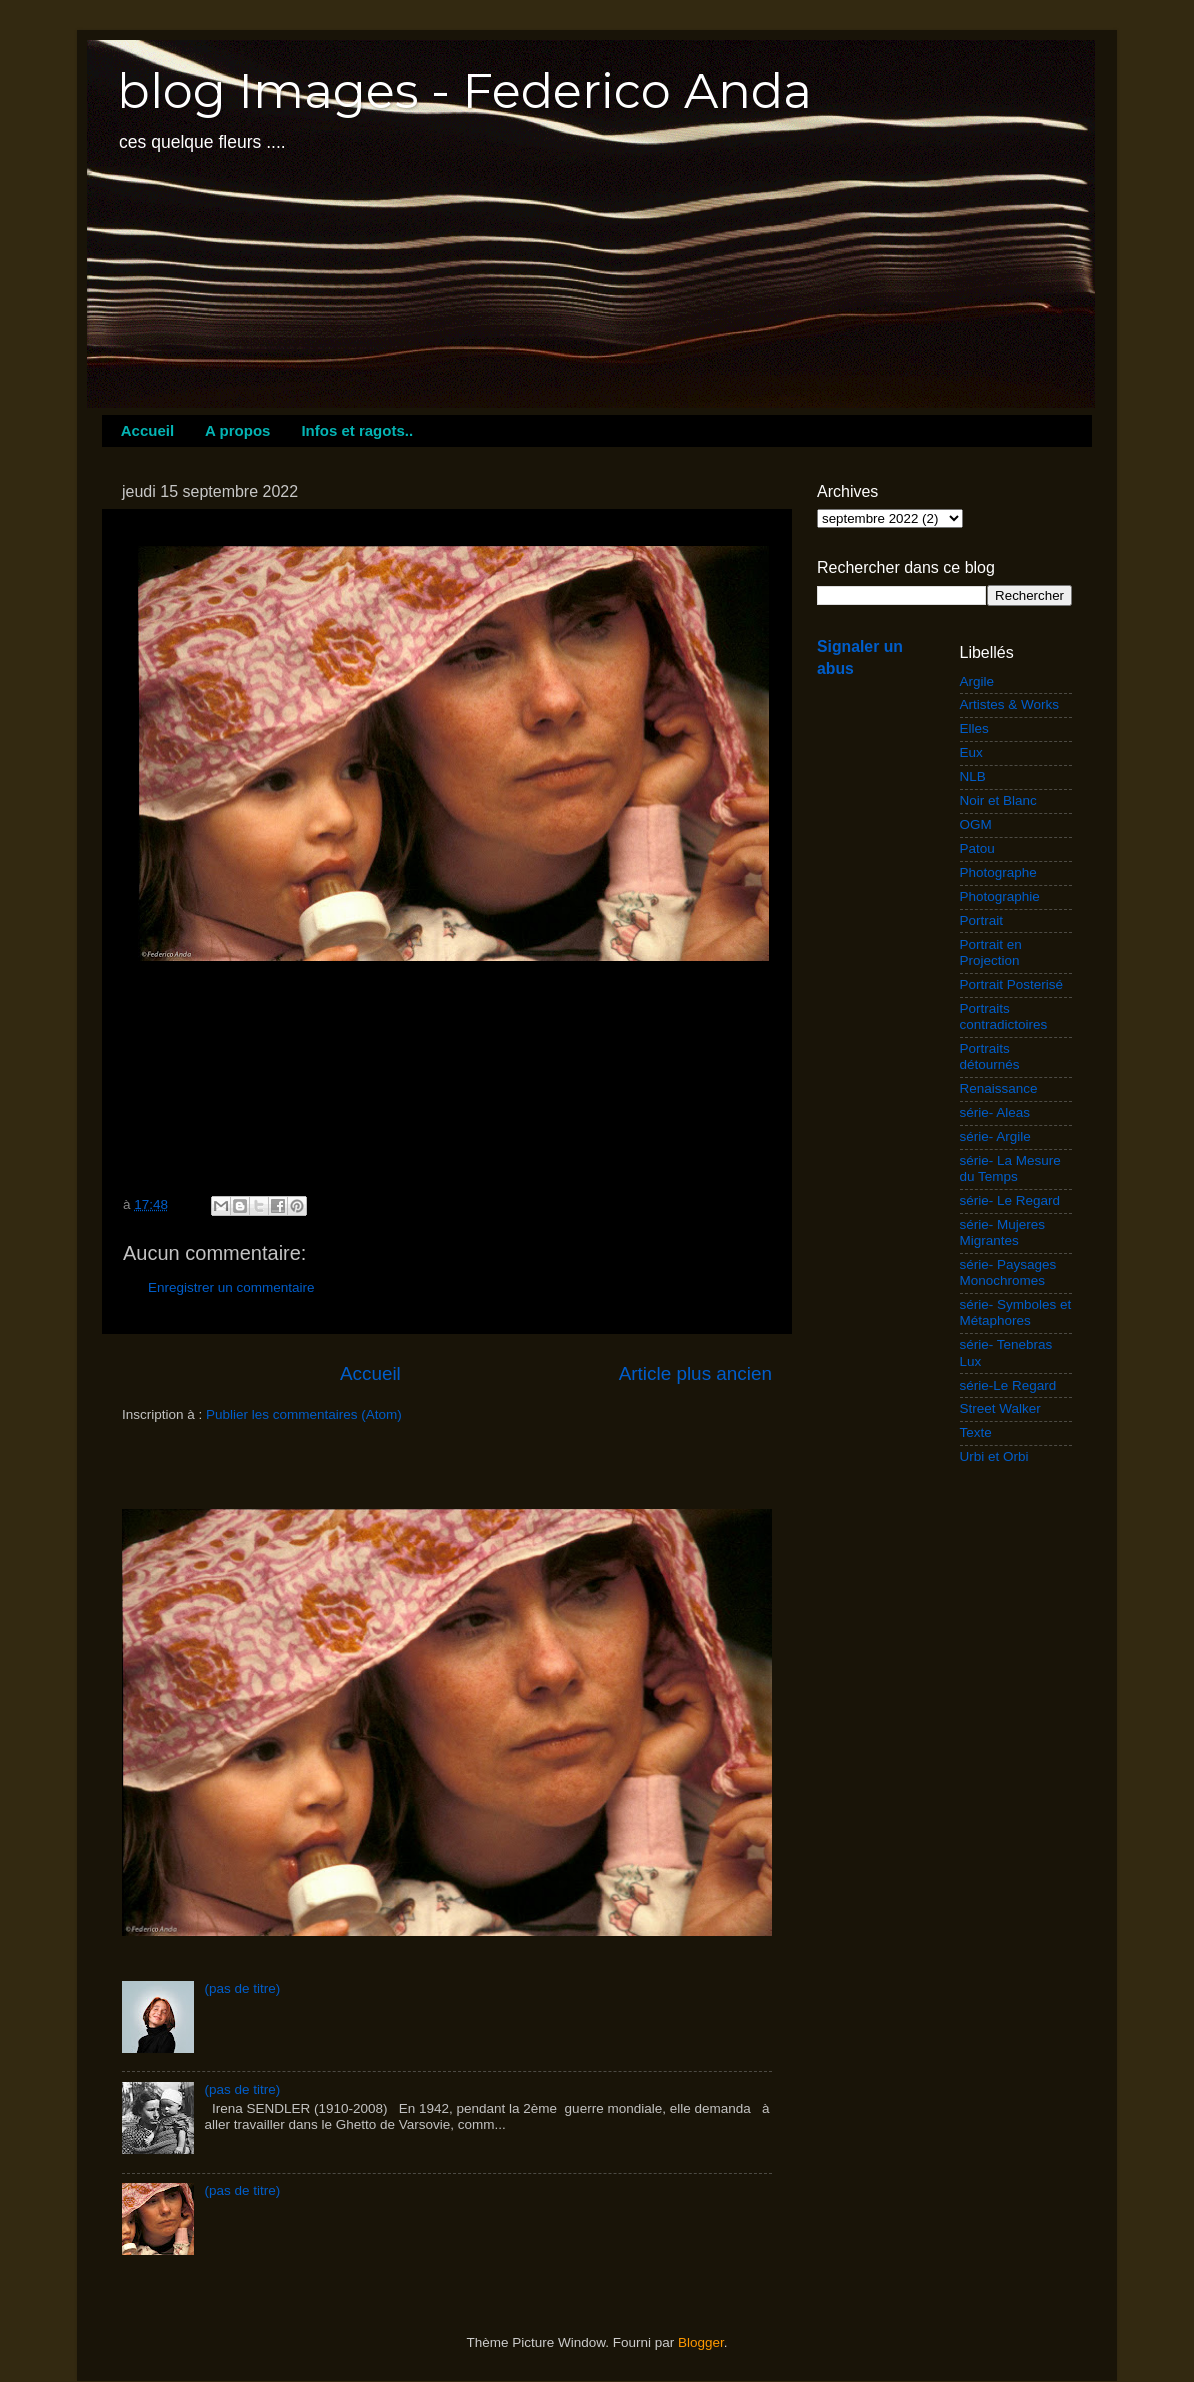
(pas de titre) (242, 1988)
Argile (977, 681)
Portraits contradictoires (1004, 1016)
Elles (974, 728)
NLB (973, 776)
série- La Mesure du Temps (1010, 1168)
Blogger (701, 2342)
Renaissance (999, 1088)
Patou (977, 848)
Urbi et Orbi (994, 1456)
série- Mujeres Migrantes (1003, 1232)
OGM (976, 824)
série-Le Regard (1008, 1385)
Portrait (982, 920)
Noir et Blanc (998, 800)
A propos (237, 430)
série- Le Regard (1010, 1200)
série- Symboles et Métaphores (1016, 1312)
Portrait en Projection (991, 952)
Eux (971, 752)
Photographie (1000, 896)
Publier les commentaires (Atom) (304, 1414)
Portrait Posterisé (1012, 984)
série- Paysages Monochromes (1008, 1272)
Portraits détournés (990, 1056)
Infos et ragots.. (357, 430)
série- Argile (995, 1136)
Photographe (998, 872)
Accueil (147, 430)
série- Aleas (995, 1112)
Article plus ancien (695, 1373)
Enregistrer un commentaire (231, 1287)
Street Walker (1000, 1408)
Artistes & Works (1010, 704)
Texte (976, 1432)
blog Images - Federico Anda (464, 91)
